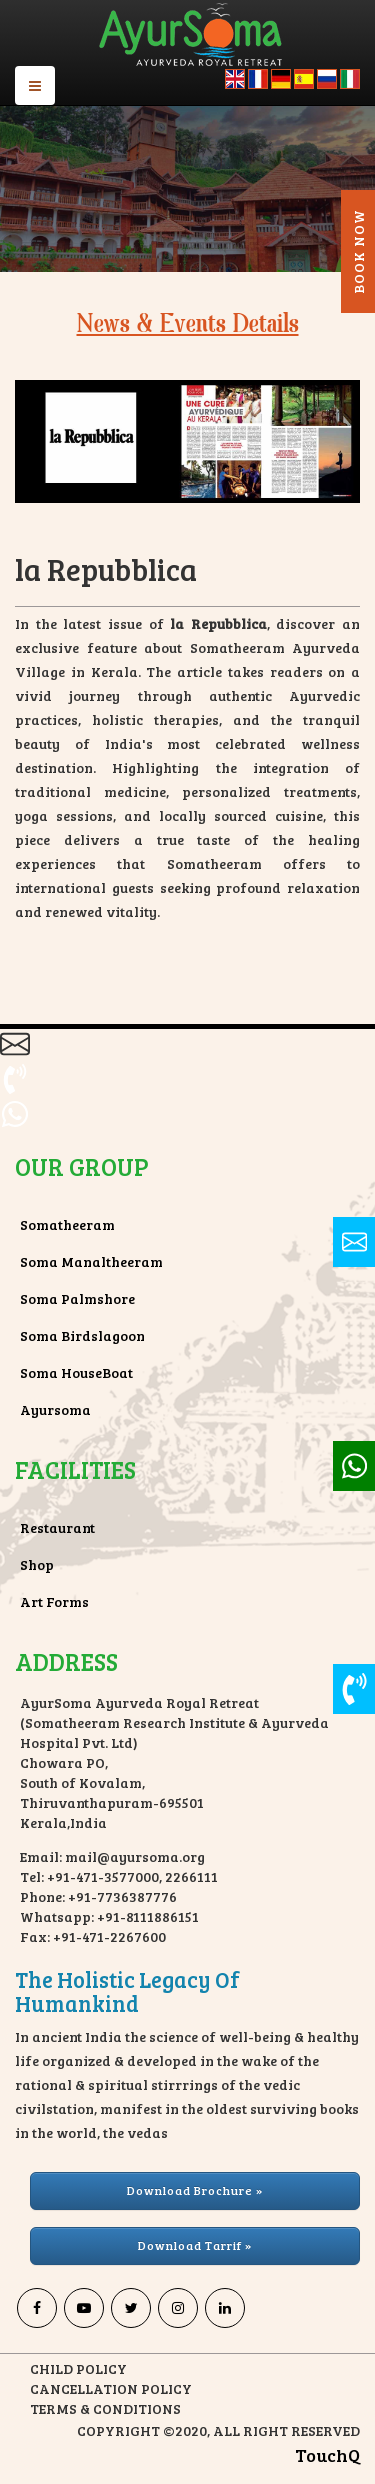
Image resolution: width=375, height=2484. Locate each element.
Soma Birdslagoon (82, 1335)
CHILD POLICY (78, 2368)
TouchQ (327, 2455)
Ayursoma (55, 1409)
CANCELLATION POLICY (111, 2388)
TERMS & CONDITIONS (105, 2408)
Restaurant (57, 1527)
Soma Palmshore (77, 1298)
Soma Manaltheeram (91, 1261)
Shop (37, 1564)
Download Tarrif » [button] (195, 2245)
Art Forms (54, 1601)
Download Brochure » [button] (195, 2190)
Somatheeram (67, 1224)
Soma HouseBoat (76, 1372)
